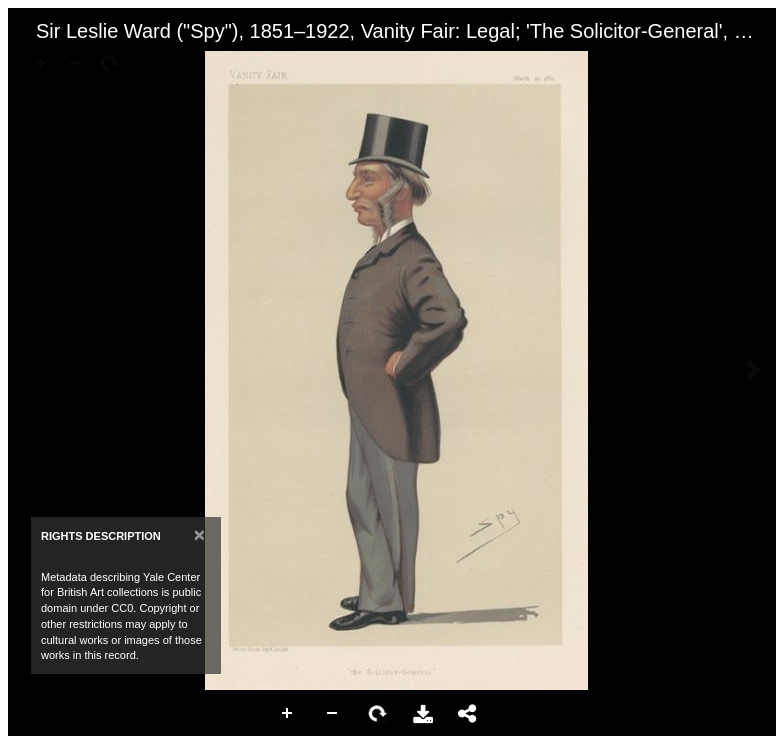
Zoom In (288, 714)
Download (423, 714)
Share (468, 714)
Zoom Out (333, 714)
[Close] (199, 534)
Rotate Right (378, 714)
